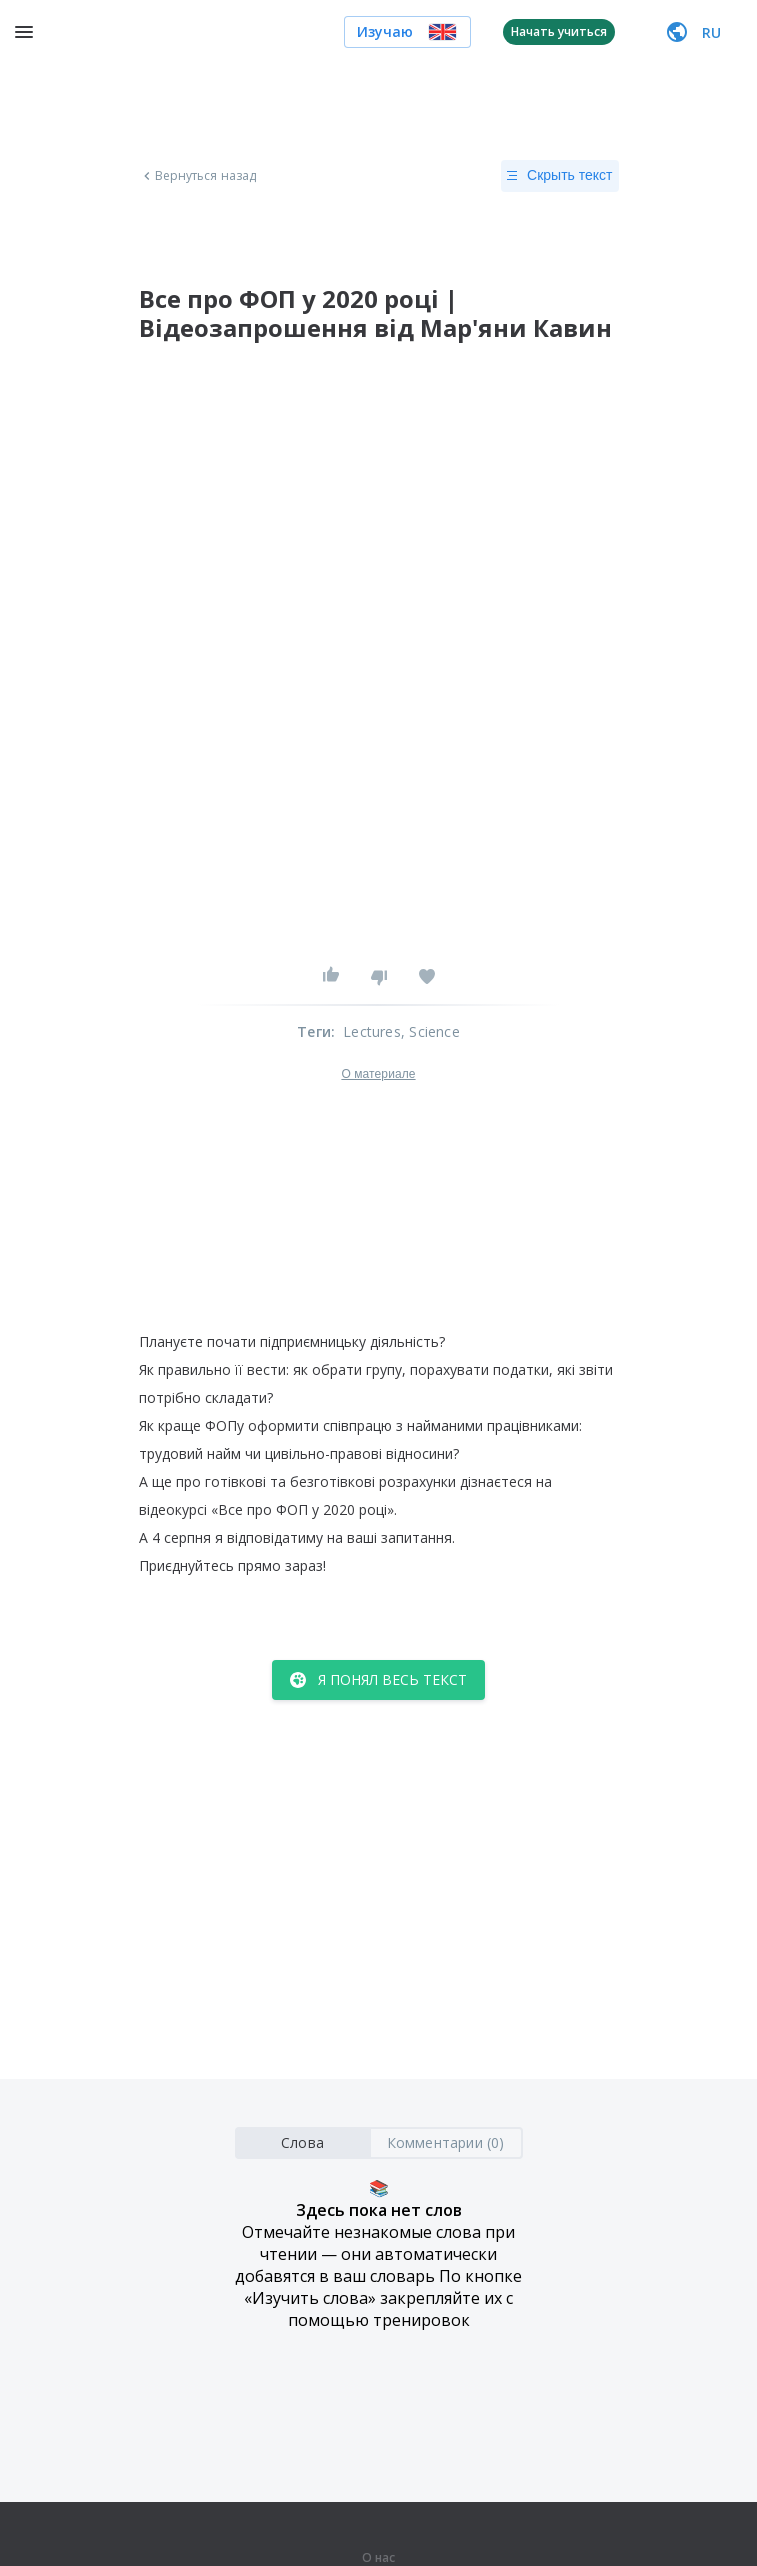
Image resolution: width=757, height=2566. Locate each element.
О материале (378, 1074)
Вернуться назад (198, 176)
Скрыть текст (559, 176)
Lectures (372, 1031)
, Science (430, 1031)
